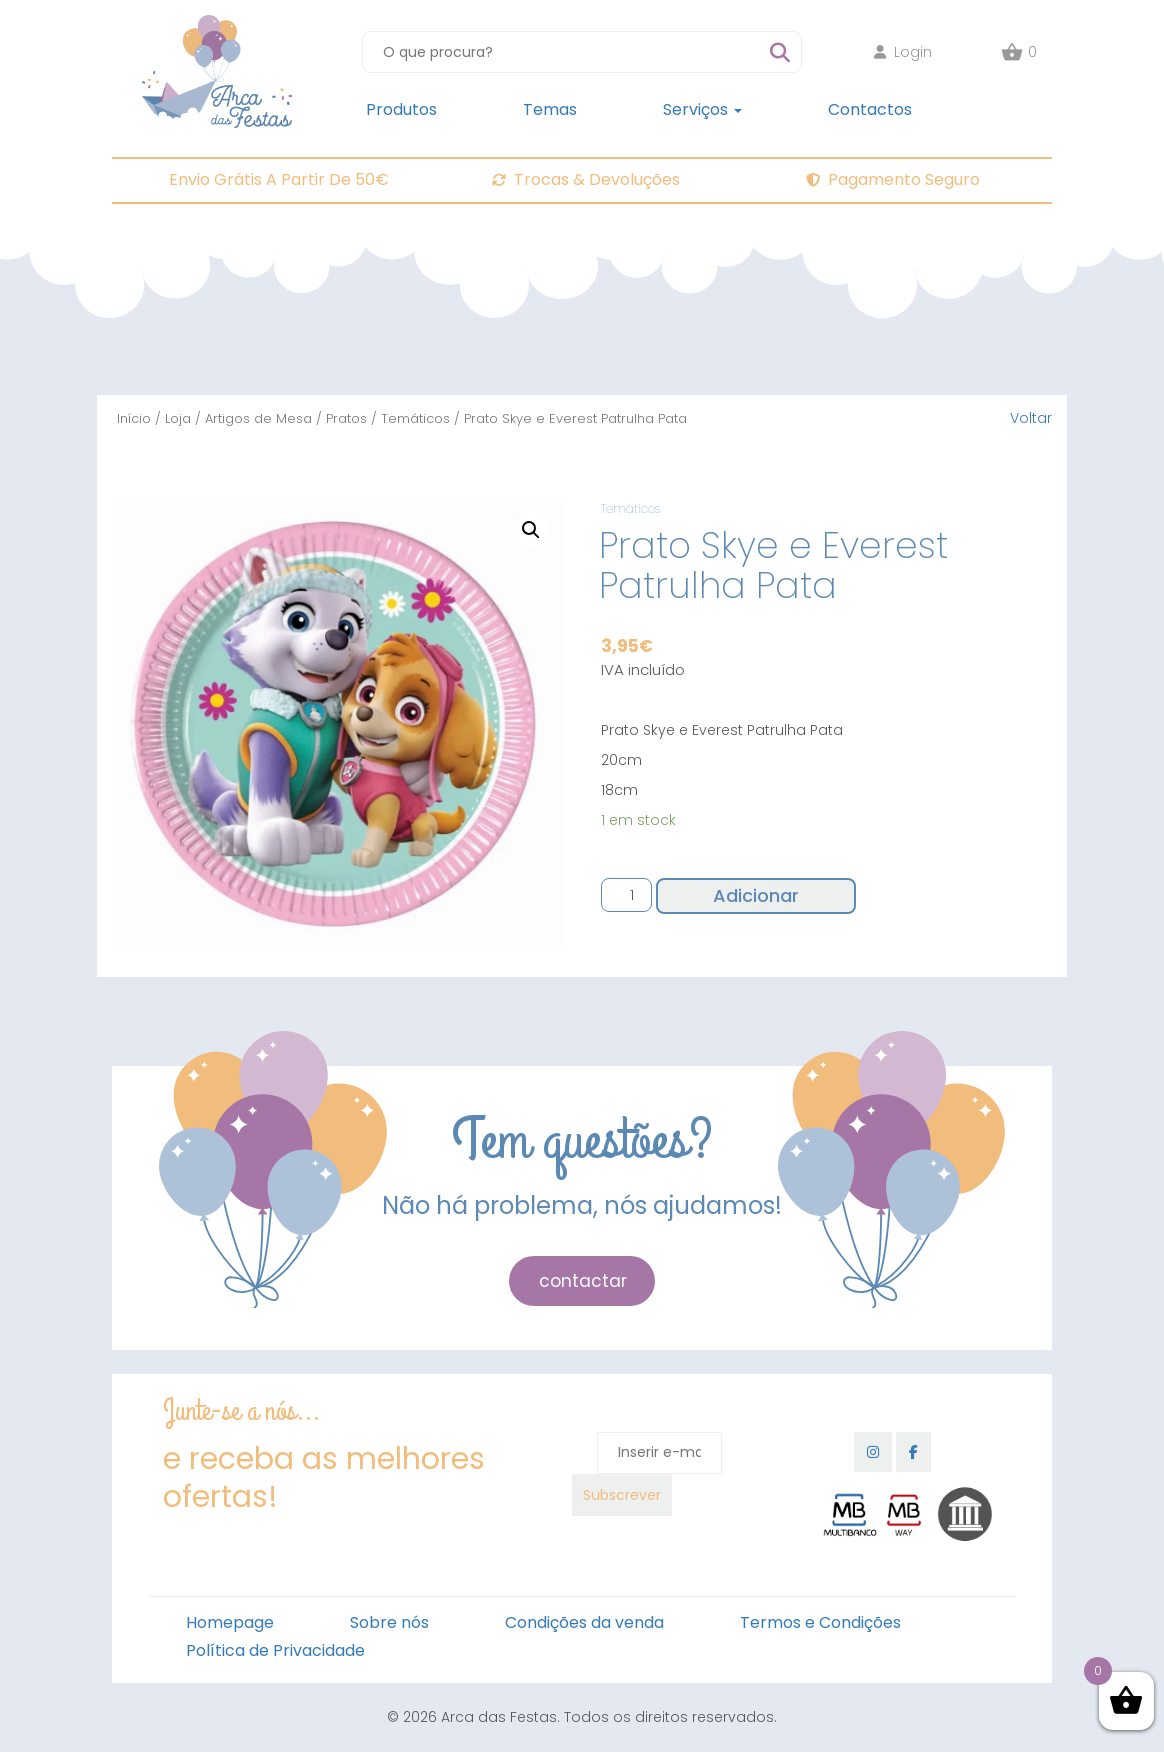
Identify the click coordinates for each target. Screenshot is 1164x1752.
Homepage (230, 1622)
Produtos (401, 109)
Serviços (702, 109)
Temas (550, 109)
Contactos (870, 109)
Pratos (346, 418)
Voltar (1031, 418)
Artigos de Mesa (258, 418)
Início (134, 418)
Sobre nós (389, 1622)
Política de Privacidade (275, 1650)
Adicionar (756, 895)
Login (903, 52)
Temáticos (415, 418)
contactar (583, 1281)
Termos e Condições (820, 1622)
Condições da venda (584, 1622)
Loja (178, 418)
